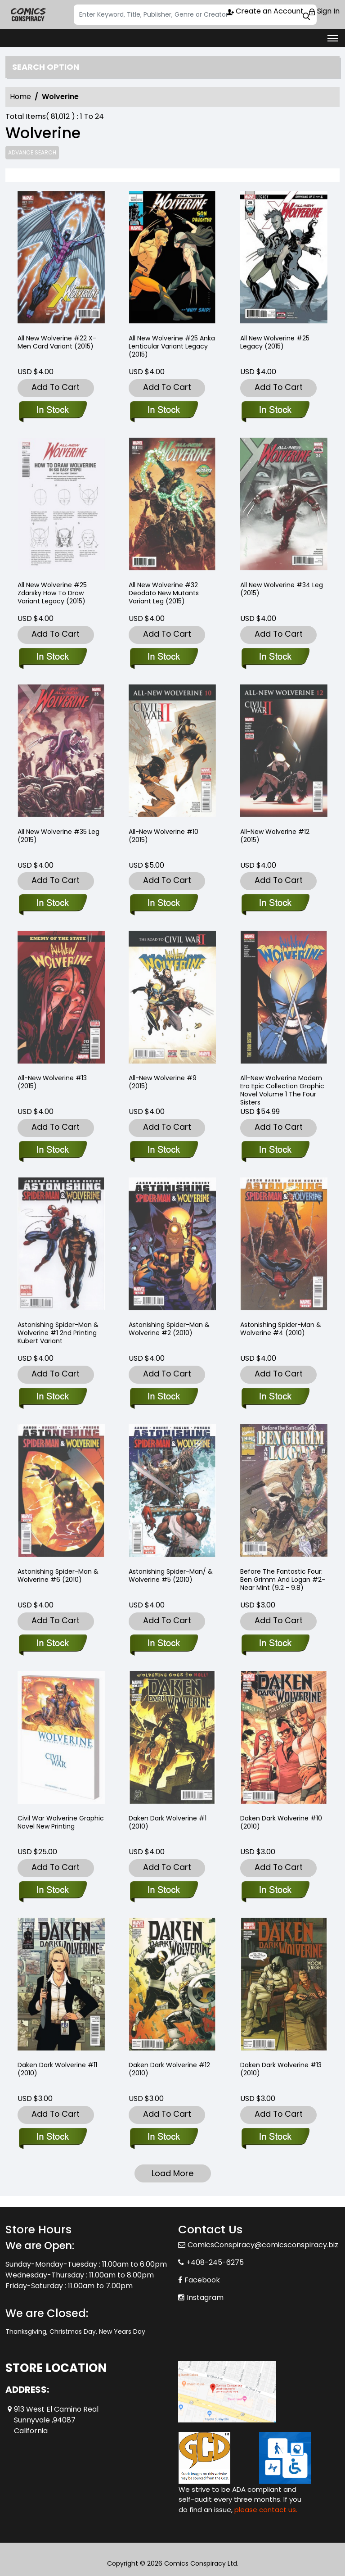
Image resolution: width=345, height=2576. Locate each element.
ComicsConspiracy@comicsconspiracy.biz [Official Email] (263, 2245)
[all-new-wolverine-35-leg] (52, 903)
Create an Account (265, 11)
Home (20, 96)
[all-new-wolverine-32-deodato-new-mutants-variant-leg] (163, 657)
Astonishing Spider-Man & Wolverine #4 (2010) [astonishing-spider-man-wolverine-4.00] (280, 1329)
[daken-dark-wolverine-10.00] (275, 1890)
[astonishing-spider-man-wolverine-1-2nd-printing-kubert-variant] (52, 1397)
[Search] (195, 15)
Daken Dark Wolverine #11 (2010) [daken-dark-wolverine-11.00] (57, 2069)
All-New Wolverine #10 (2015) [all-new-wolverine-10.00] (163, 836)
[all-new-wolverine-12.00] (275, 903)
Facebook (202, 2280)
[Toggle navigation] (332, 38)
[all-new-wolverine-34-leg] (275, 657)
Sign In (324, 11)
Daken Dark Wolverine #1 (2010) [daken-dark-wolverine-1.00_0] (167, 1822)
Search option (45, 67)
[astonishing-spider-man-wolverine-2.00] (163, 1397)
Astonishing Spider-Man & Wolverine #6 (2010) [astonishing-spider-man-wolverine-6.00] (58, 1575)
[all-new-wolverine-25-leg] (283, 258)
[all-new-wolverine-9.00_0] (163, 1150)
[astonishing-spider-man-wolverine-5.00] (163, 1643)
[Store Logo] (27, 15)
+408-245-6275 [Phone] (215, 2262)
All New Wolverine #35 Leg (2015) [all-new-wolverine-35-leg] (58, 836)
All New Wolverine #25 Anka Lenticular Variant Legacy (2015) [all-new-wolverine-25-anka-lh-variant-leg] (172, 346)
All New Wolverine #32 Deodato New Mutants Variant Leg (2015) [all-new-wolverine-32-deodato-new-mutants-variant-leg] (164, 593)
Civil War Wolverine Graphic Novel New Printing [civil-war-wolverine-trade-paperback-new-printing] (61, 1822)
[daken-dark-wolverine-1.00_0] (163, 1890)
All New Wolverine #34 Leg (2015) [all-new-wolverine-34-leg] (281, 589)
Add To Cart (55, 387)
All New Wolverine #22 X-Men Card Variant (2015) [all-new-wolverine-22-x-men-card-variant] (57, 342)
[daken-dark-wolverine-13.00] (275, 2137)
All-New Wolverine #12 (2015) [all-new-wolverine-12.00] (274, 836)
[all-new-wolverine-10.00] (163, 903)
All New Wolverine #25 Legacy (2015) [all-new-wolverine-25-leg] (274, 342)
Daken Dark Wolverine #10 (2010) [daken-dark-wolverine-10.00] (281, 1822)
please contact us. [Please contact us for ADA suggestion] (265, 2509)
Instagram (205, 2297)
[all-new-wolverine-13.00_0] (52, 1150)
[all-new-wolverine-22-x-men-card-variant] (61, 258)
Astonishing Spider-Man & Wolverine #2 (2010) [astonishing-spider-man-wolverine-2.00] (169, 1329)
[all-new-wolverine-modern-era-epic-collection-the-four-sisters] (275, 1150)
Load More (172, 2173)
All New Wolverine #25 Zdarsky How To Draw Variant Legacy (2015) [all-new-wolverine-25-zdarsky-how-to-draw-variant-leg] (52, 593)
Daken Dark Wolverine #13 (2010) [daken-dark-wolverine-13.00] (281, 2069)
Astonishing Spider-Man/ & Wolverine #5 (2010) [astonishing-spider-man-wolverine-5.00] (171, 1575)
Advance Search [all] (32, 152)
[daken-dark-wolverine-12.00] (163, 2137)
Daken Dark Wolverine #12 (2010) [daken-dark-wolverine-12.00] (169, 2069)
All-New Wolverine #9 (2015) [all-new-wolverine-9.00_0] (163, 1082)
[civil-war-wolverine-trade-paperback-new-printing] (52, 1890)
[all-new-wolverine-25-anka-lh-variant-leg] (172, 258)
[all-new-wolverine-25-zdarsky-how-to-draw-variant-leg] (52, 657)
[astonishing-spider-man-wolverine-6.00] (52, 1643)
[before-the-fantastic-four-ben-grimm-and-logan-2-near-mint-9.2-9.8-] (275, 1643)
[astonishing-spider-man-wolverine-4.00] (275, 1397)
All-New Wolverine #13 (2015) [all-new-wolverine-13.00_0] (52, 1082)
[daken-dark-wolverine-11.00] (52, 2137)
